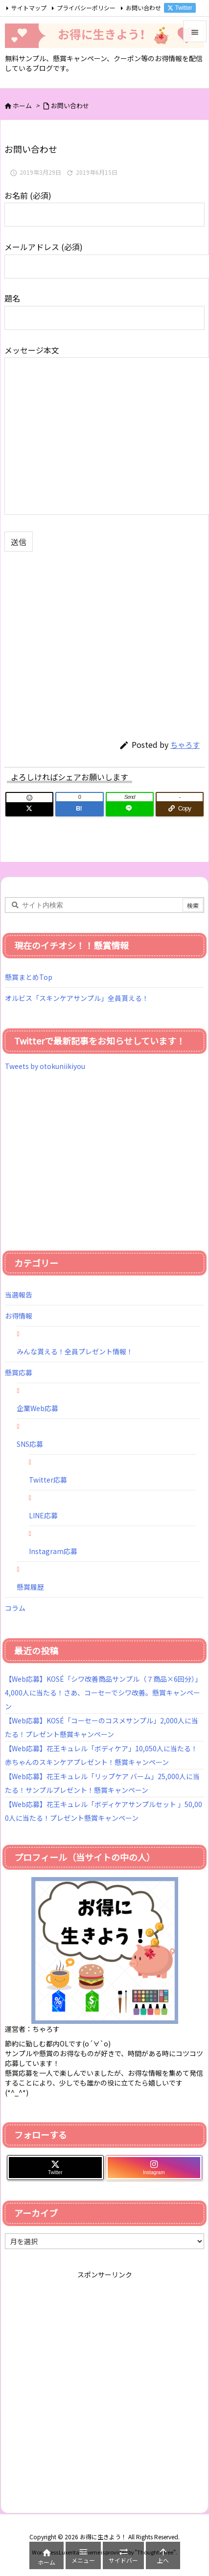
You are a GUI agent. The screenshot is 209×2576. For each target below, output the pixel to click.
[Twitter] (29, 808)
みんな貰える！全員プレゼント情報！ (75, 1351)
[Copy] (180, 808)
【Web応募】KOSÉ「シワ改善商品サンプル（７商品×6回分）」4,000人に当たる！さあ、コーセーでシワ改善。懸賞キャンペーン (103, 1692)
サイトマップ (28, 7)
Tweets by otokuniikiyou (45, 1066)
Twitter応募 (48, 1480)
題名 (104, 307)
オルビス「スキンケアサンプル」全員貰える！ (77, 998)
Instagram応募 (53, 1551)
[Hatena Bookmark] (79, 808)
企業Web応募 (37, 1408)
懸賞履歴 (30, 1587)
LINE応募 (43, 1515)
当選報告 (18, 1295)
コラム (15, 1608)
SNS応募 (30, 1444)
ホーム (22, 105)
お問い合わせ (143, 7)
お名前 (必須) (104, 204)
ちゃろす (185, 745)
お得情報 (18, 1316)
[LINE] (130, 808)
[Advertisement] (86, 640)
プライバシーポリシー (86, 7)
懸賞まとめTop (28, 977)
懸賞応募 (18, 1372)
